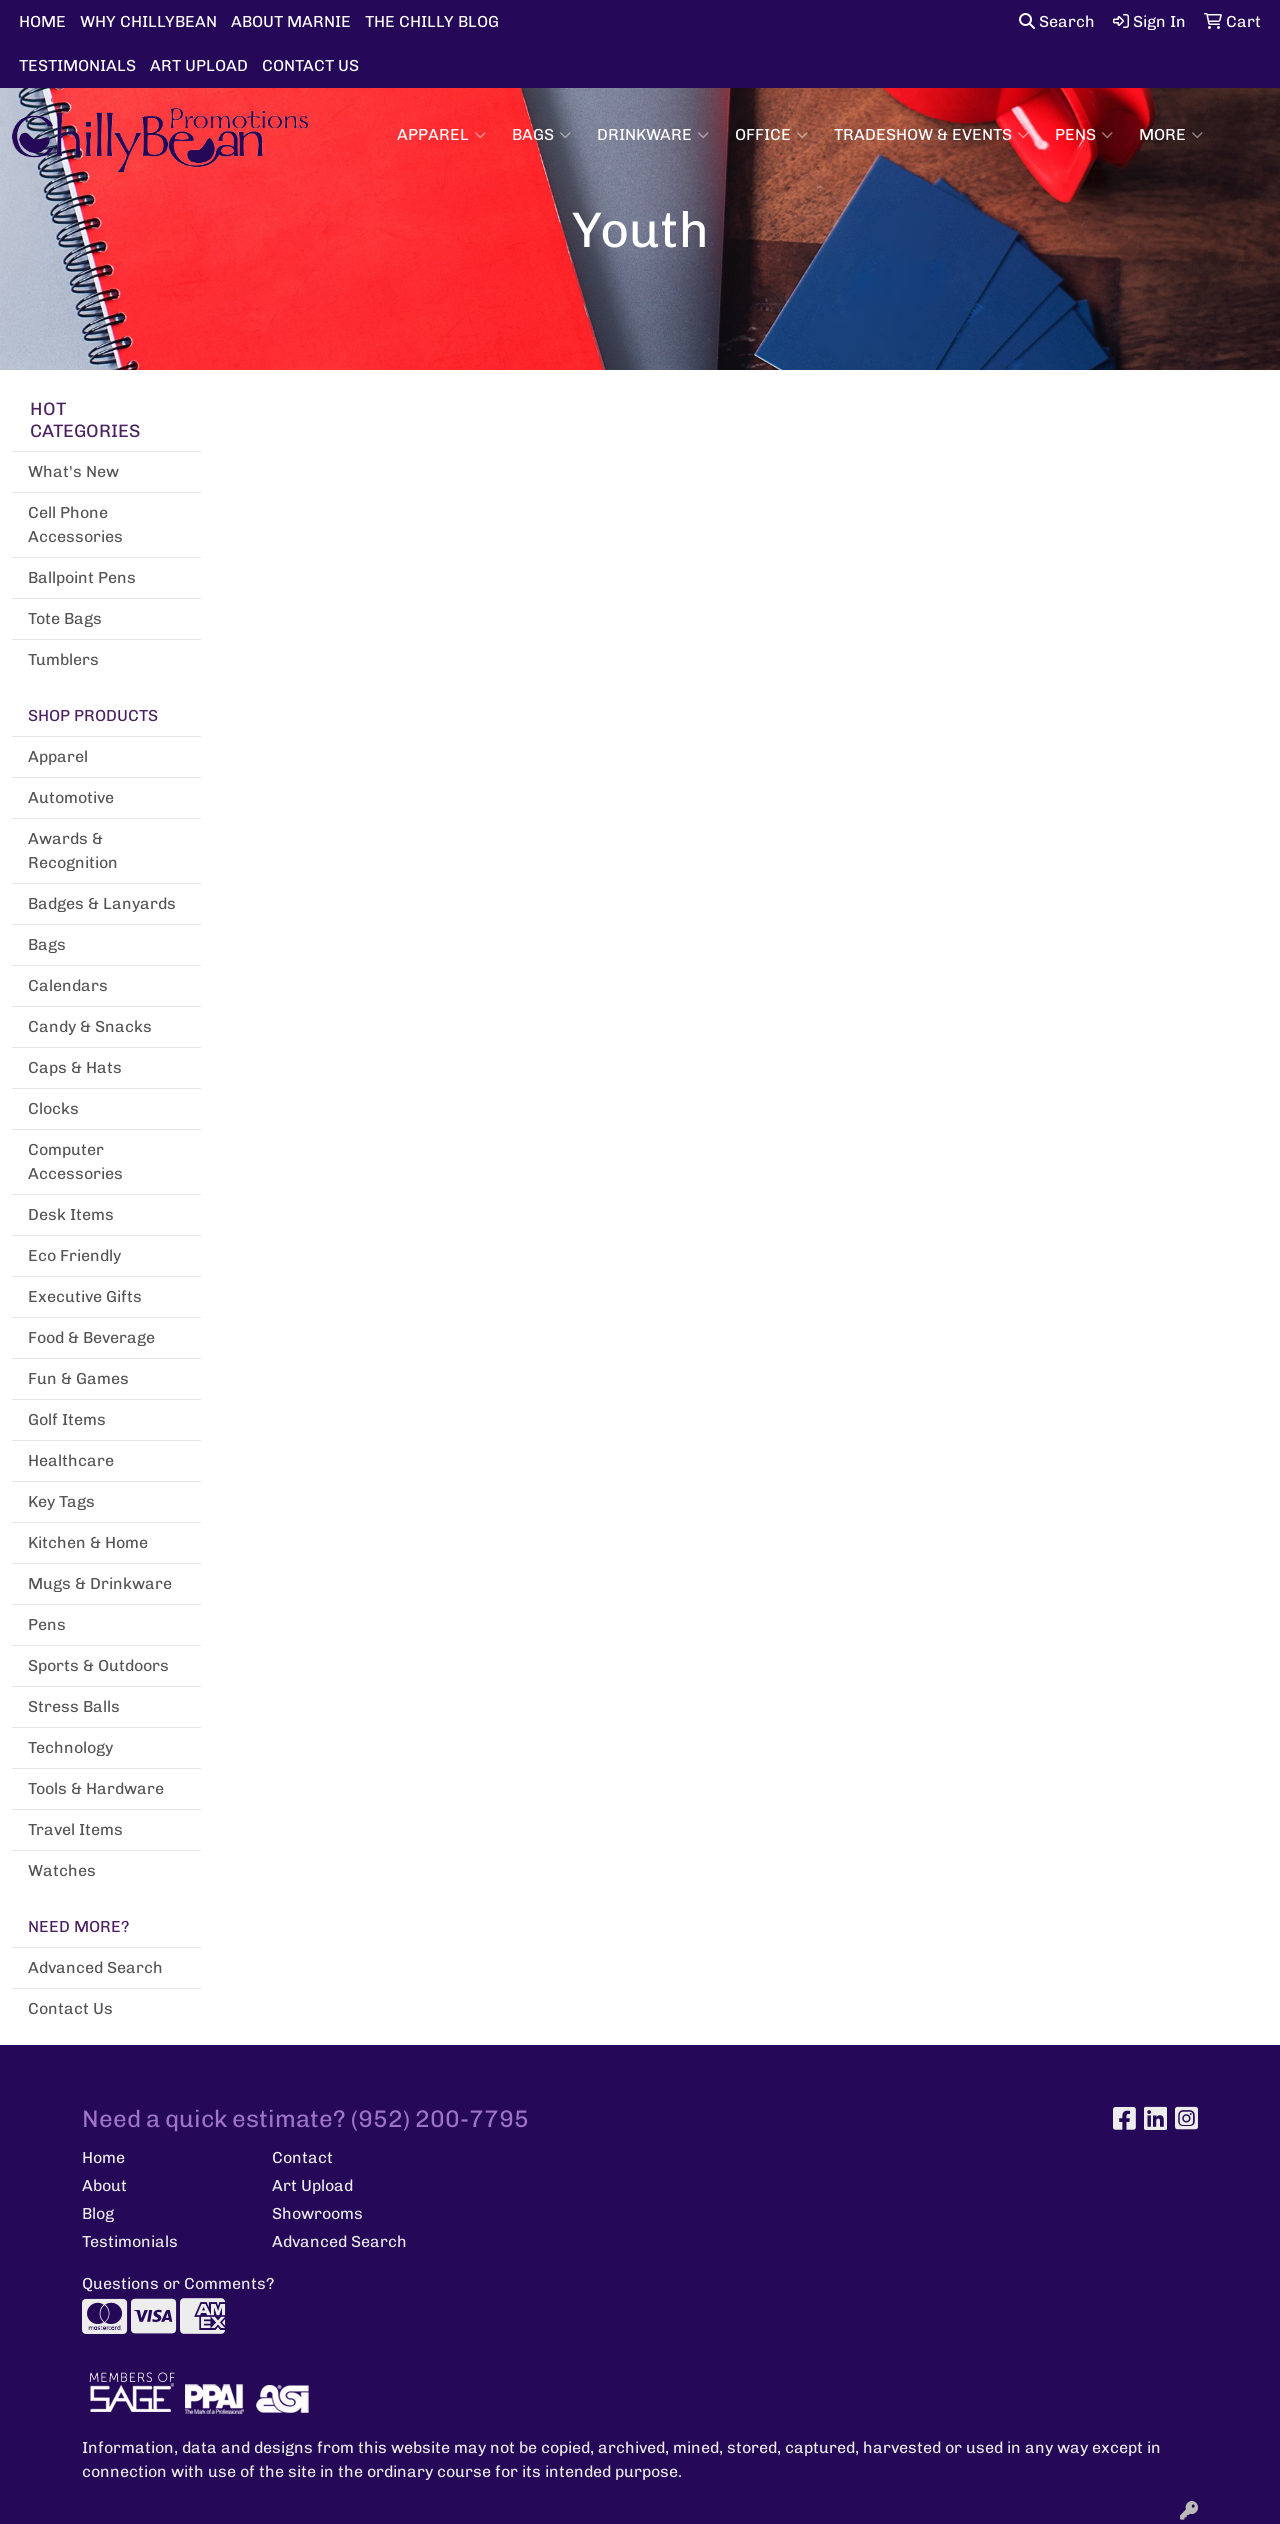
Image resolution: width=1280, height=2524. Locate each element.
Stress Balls (74, 1706)
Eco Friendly (74, 1255)
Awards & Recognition (73, 850)
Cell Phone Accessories (75, 524)
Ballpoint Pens (82, 577)
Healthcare (71, 1460)
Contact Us (70, 2008)
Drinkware (653, 135)
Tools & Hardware (96, 1788)
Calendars (68, 985)
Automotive (71, 797)
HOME (42, 21)
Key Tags (61, 1501)
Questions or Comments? (178, 2283)
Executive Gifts (85, 1296)
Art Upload (312, 2185)
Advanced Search (95, 1967)
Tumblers (63, 659)
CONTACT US (310, 65)
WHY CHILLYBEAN (148, 21)
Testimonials (130, 2241)
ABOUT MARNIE (291, 21)
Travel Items (75, 1829)
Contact (302, 2157)
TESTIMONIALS (77, 65)
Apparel (441, 135)
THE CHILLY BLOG (432, 21)
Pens (1084, 135)
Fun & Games (78, 1378)
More (1171, 135)
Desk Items (71, 1214)
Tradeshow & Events (931, 135)
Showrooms (317, 2213)
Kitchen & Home (88, 1542)
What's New (73, 471)
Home (103, 2157)
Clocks (53, 1108)
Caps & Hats (75, 1067)
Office (771, 135)
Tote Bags (65, 618)
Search (1057, 21)
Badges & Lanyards (102, 903)
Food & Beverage (91, 1337)
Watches (62, 1870)
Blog (98, 2213)
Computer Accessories (75, 1161)
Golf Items (67, 1419)
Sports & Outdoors (98, 1665)
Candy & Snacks (90, 1026)
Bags (541, 135)
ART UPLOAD (199, 65)
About (104, 2185)
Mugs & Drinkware (100, 1583)
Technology (70, 1747)
